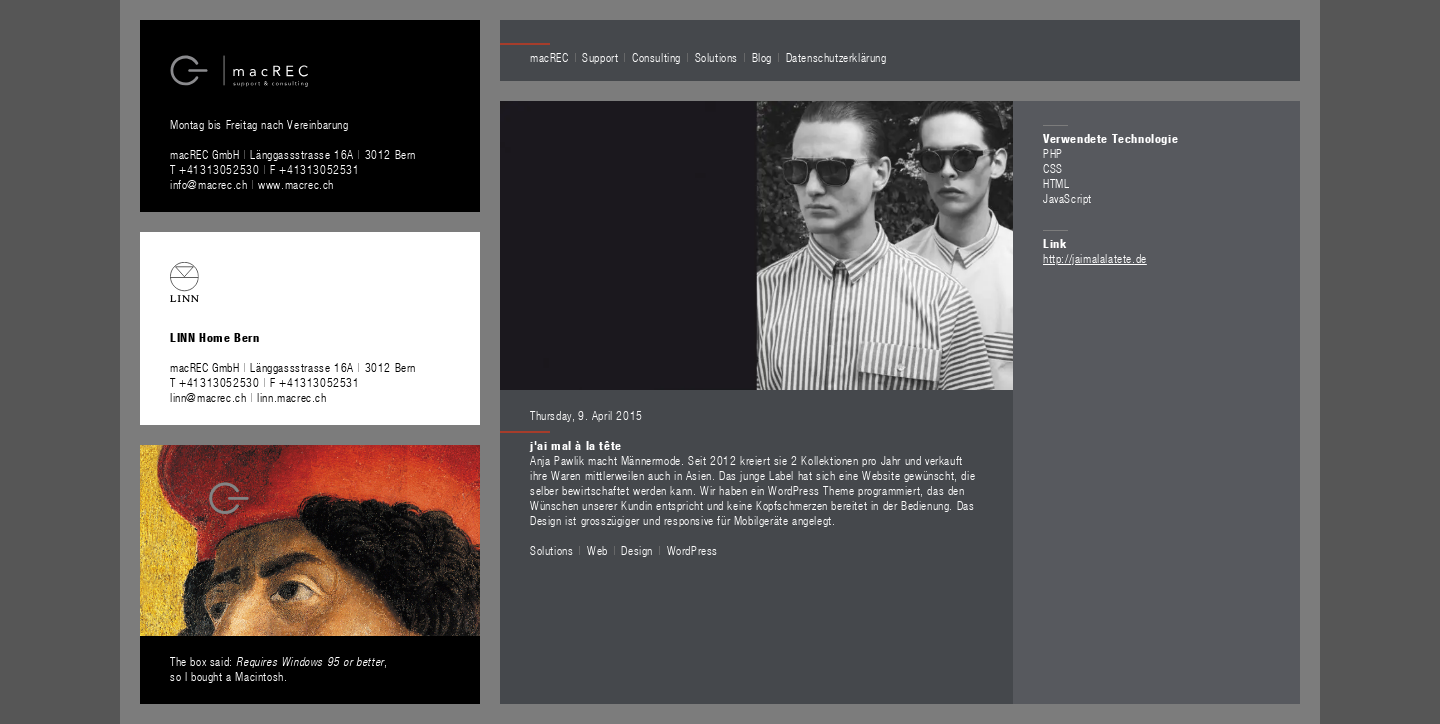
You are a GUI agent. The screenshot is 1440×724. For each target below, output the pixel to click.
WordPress (692, 550)
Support (600, 57)
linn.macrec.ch (291, 397)
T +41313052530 (216, 169)
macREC (549, 57)
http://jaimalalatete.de (1095, 258)
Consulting (656, 57)
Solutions (716, 57)
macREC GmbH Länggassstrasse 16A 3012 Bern (293, 154)
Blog (762, 57)
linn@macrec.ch (208, 397)
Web (597, 550)
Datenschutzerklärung (836, 57)
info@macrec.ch (208, 184)
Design (637, 550)
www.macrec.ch (296, 184)
